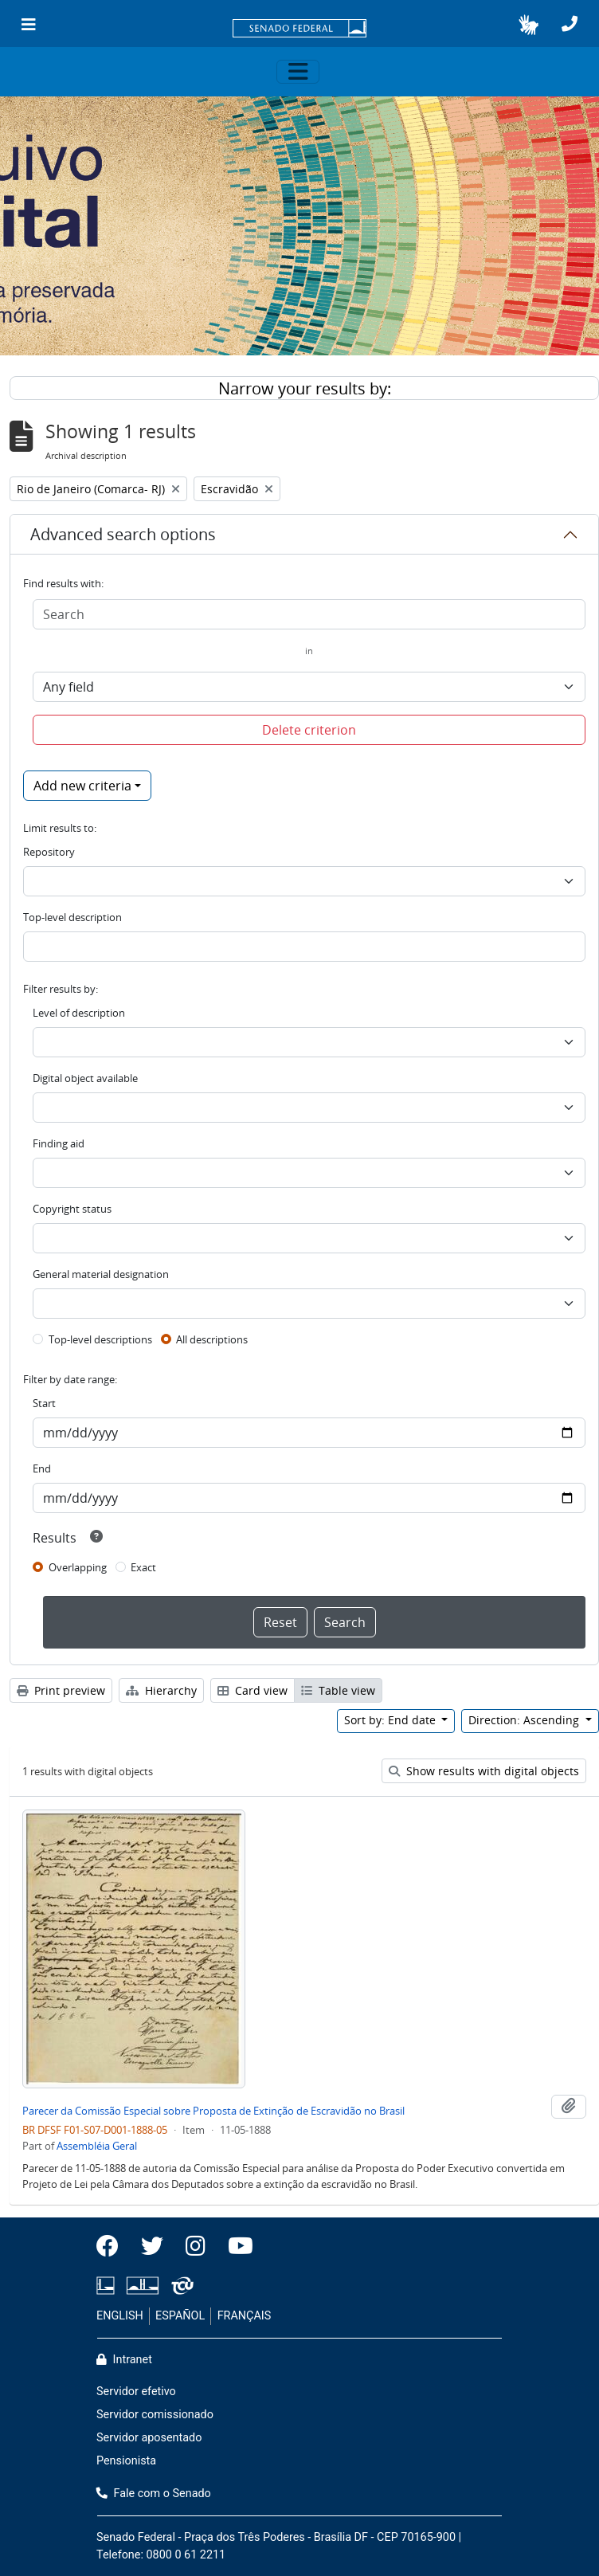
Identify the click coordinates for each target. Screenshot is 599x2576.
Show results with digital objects (484, 1770)
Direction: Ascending (525, 1719)
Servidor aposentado (149, 2438)
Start (44, 1403)
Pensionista (126, 2461)
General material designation (101, 1274)
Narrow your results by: (304, 388)
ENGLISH (119, 2316)
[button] (528, 24)
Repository (49, 852)
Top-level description (72, 917)
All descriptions (212, 1339)
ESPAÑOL (180, 2316)
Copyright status (72, 1209)
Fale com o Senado (153, 2493)
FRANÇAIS (244, 2316)
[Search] (309, 614)
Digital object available (85, 1078)
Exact (143, 1567)
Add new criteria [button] (82, 785)
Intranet (124, 2359)
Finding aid (58, 1143)
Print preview (61, 1690)
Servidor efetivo (136, 2391)
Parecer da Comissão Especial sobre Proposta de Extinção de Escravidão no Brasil (213, 2111)
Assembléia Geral (97, 2146)
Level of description (79, 1013)
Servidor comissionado (154, 2414)
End (42, 1468)
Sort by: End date (391, 1719)
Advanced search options (123, 534)
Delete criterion (309, 730)
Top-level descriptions (100, 1339)
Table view (338, 1690)
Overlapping (78, 1567)
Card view (252, 1690)
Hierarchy (161, 1690)
